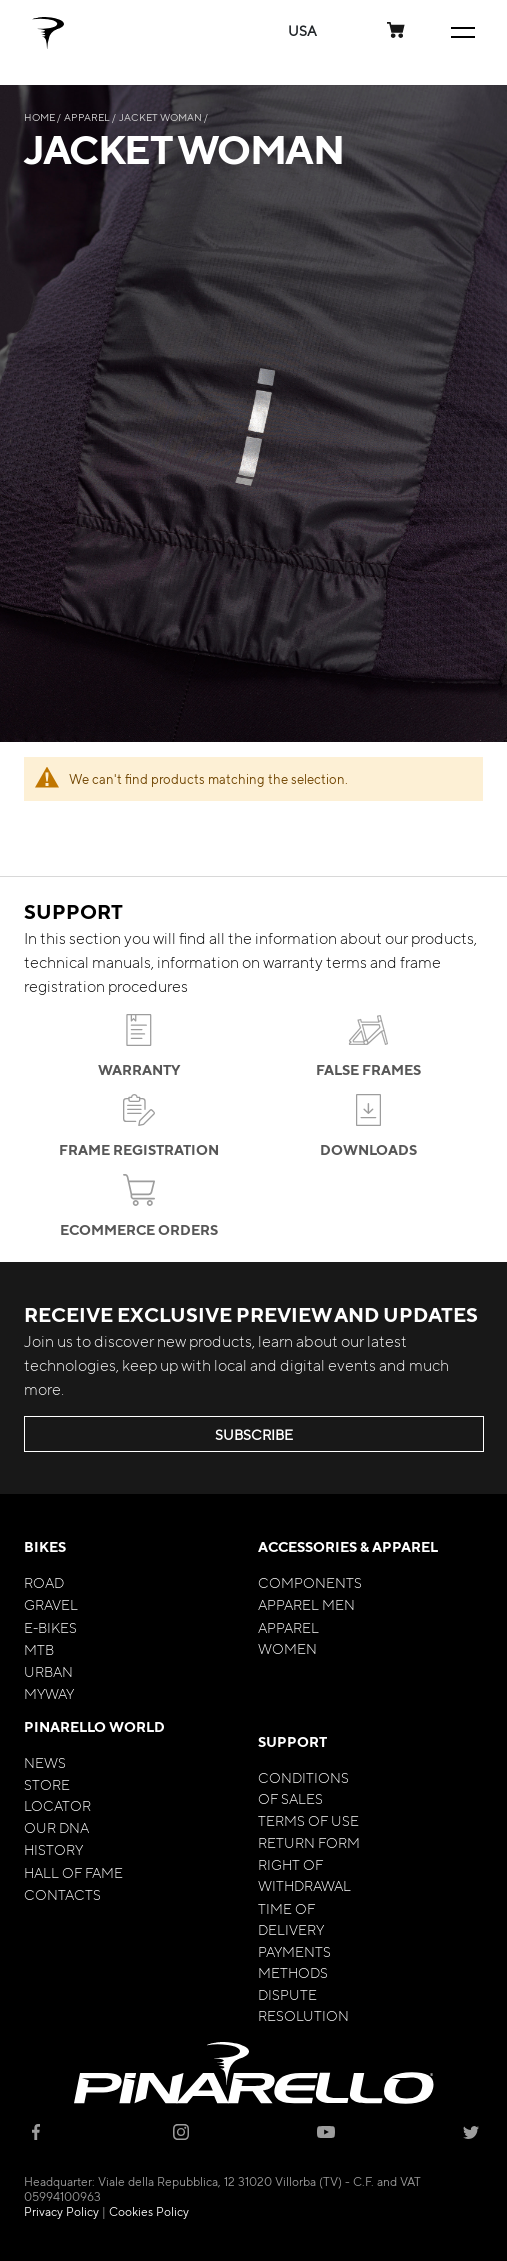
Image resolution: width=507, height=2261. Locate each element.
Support (292, 1741)
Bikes (45, 1546)
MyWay (49, 1693)
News (45, 1762)
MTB (39, 1649)
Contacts (62, 1894)
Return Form (309, 1842)
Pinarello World (94, 1726)
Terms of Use (308, 1820)
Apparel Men (306, 1604)
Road (44, 1582)
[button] (302, 30)
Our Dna (56, 1827)
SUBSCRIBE (254, 1434)
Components (310, 1582)
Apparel (88, 116)
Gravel (51, 1604)
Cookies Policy (149, 2211)
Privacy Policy (61, 2211)
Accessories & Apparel (348, 1546)
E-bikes (50, 1627)
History (53, 1849)
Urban (48, 1671)
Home (40, 116)
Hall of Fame (73, 1872)
